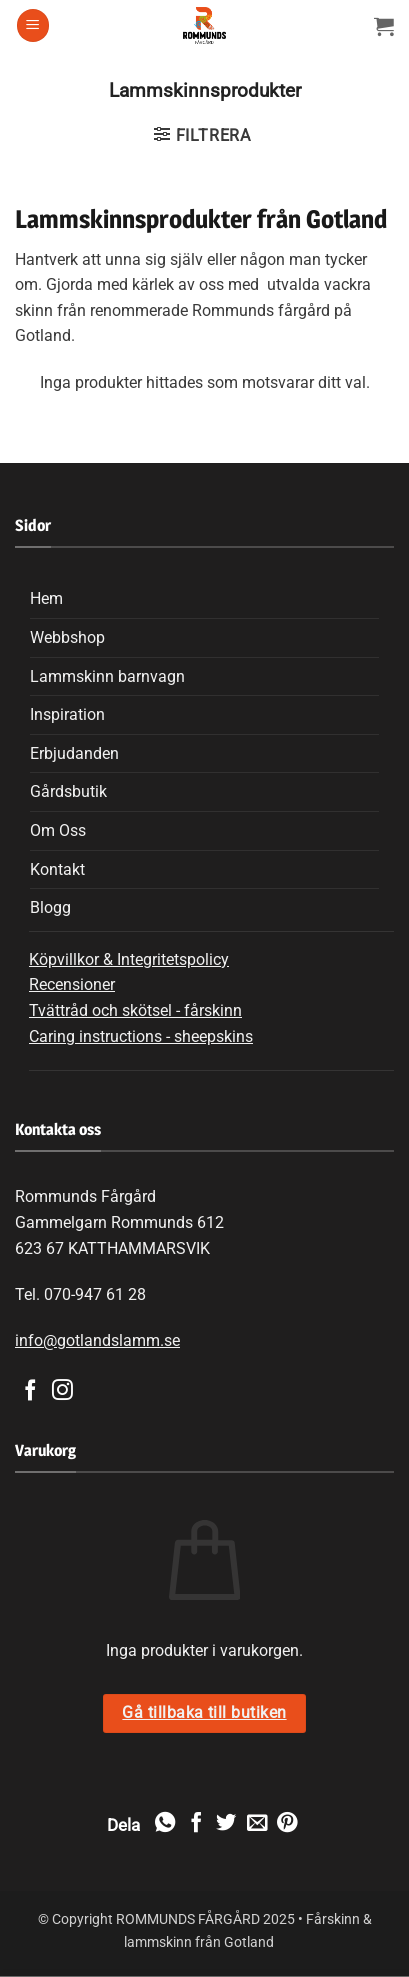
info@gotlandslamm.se (97, 1340)
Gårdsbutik (68, 791)
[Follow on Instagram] (62, 1391)
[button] (33, 25)
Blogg (50, 907)
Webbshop (67, 637)
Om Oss (58, 830)
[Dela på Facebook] (195, 1824)
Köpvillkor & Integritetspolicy (129, 959)
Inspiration (67, 714)
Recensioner (72, 984)
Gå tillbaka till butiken (204, 1713)
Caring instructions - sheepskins (141, 1036)
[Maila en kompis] (256, 1824)
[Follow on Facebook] (30, 1391)
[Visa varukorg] (384, 26)
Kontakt (57, 869)
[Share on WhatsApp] (165, 1824)
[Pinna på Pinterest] (287, 1824)
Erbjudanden (74, 753)
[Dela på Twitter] (226, 1824)
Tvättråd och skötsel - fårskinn (135, 1010)
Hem (46, 598)
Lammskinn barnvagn (107, 676)
